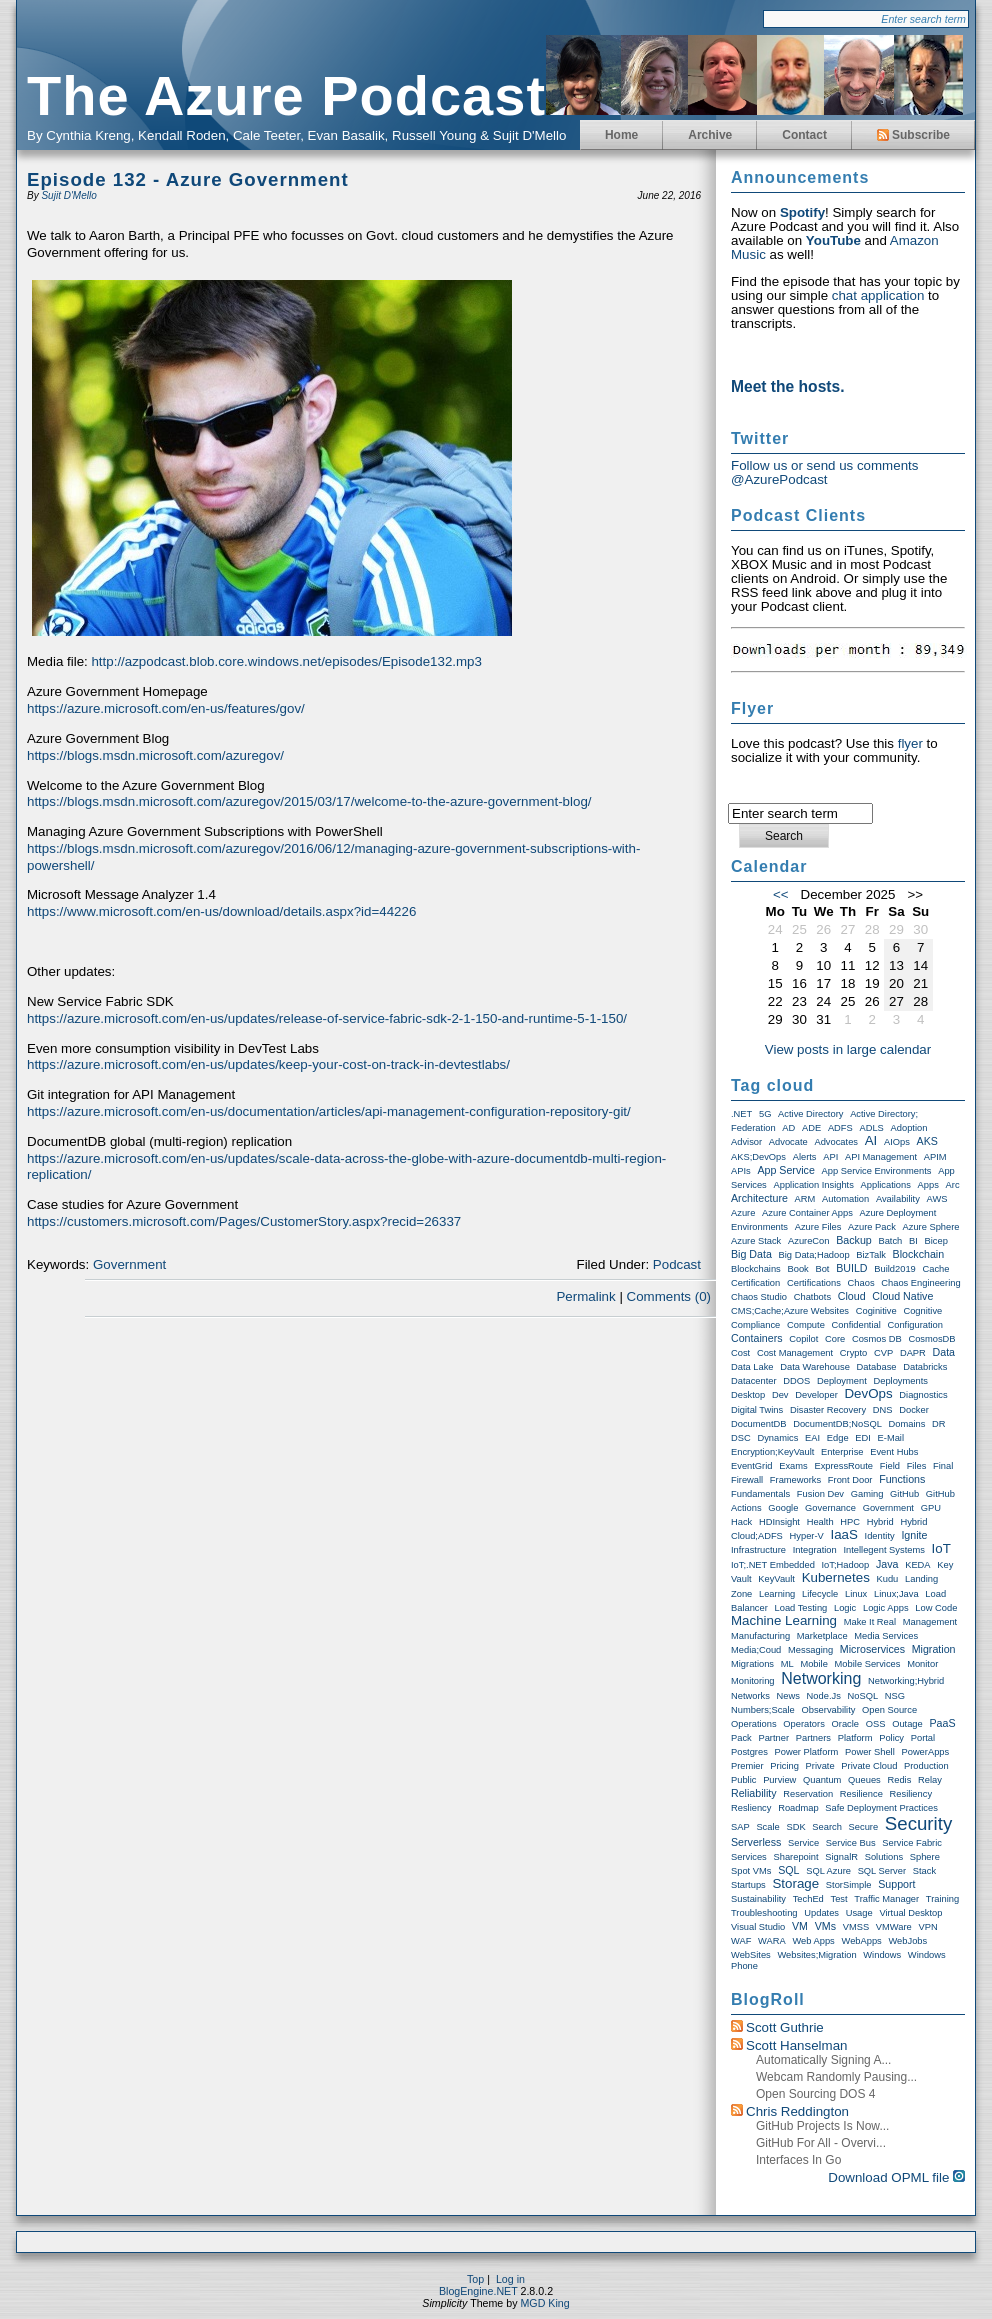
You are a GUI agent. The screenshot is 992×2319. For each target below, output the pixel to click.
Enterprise (842, 1452)
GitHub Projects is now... (822, 2126)
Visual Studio (758, 1927)
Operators (803, 1724)
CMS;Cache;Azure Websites (790, 1311)
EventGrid (751, 1466)
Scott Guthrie (785, 2027)
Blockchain (919, 1254)
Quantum (822, 1780)
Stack (924, 1871)
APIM (935, 1157)
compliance (755, 1325)
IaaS (843, 1534)
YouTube (833, 240)
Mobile (813, 1664)
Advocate (788, 1142)
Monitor (922, 1664)
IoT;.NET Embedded (773, 1565)
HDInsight (779, 1522)
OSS (876, 1724)
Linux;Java (896, 1594)
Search (827, 1827)
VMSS (856, 1927)
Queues (864, 1780)
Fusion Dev (820, 1494)
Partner (773, 1738)
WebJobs (907, 1941)
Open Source (889, 1710)
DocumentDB (758, 1424)
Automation (845, 1199)
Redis (899, 1780)
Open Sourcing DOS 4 (815, 2094)
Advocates (836, 1142)
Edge (838, 1438)
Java (887, 1564)
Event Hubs (894, 1452)
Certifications (814, 1283)
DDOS (796, 1381)
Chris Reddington (797, 2111)
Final (943, 1466)
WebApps (862, 1941)
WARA (772, 1941)
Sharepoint (795, 1857)
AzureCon (808, 1241)
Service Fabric (912, 1843)
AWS (937, 1199)
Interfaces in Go (798, 2160)
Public (743, 1780)
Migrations (752, 1664)
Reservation (808, 1794)
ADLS (871, 1128)
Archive (710, 135)
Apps (928, 1185)
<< (781, 894)
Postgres (749, 1752)
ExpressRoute (843, 1466)
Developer (816, 1395)
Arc (953, 1185)
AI (871, 1140)
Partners (813, 1738)
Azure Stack (756, 1241)
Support (896, 1884)
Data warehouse (815, 1367)
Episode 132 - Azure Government (188, 179)
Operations (754, 1724)
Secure (864, 1827)
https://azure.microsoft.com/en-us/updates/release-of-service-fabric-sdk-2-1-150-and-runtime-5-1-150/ (327, 1018)
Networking (821, 1678)
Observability (828, 1710)
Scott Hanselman (797, 2045)
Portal (923, 1738)
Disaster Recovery (828, 1410)
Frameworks (795, 1480)
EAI (812, 1438)
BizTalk (871, 1255)
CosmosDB (931, 1339)
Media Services (886, 1636)
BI (913, 1241)
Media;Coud (756, 1650)
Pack (741, 1738)
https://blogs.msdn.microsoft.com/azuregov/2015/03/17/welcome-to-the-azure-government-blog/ (309, 801)
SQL (788, 1870)
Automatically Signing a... (823, 2060)
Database (877, 1367)
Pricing (784, 1766)
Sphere (925, 1857)
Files (917, 1466)
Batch (890, 1241)
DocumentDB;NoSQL (837, 1424)
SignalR (841, 1857)
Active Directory (810, 1114)
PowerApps (925, 1752)
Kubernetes (836, 1577)
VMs (825, 1926)
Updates (821, 1913)
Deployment (842, 1381)
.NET (741, 1114)
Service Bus (851, 1843)
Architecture (759, 1198)
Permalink (585, 1296)
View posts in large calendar (848, 1049)
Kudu (888, 1579)
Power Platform (807, 1752)
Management (930, 1622)
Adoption (909, 1128)
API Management (881, 1157)
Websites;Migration (816, 1955)
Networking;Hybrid (906, 1681)
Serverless (756, 1842)
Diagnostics (923, 1395)
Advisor (746, 1142)
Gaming (867, 1494)
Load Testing (801, 1608)
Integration (815, 1550)
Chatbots (812, 1297)
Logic (845, 1608)
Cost (740, 1353)
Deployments (900, 1381)
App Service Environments (877, 1171)
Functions (902, 1479)
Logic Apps (886, 1608)
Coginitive (876, 1311)
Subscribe (913, 135)
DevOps (868, 1393)
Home (621, 135)
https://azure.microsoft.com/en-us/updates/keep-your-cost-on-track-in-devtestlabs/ (268, 1064)
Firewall (747, 1480)
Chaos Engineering (920, 1283)
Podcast (677, 1264)
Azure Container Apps (807, 1213)
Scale (767, 1827)
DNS (883, 1410)
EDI (863, 1438)
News (788, 1696)
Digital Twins (757, 1410)
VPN (927, 1927)
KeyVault (776, 1579)
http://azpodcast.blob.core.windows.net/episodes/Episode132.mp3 (286, 661)
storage (795, 1883)
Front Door (850, 1480)
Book (797, 1269)
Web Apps (813, 1941)
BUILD (851, 1268)
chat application (878, 295)
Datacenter (754, 1381)
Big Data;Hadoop (814, 1255)
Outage (907, 1724)
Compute (806, 1325)
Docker (914, 1410)
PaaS (942, 1723)
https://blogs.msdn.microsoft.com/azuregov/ (155, 755)
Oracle (845, 1724)
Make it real (870, 1622)
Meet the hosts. (788, 386)
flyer (910, 743)
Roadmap (798, 1808)
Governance (830, 1508)
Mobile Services (868, 1664)
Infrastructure (758, 1550)
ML (787, 1664)
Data (944, 1352)
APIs (741, 1171)
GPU (931, 1508)
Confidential (856, 1325)
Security (918, 1823)
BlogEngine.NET (478, 2291)
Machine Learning (784, 1620)
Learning (777, 1594)
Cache (935, 1269)
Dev (780, 1395)
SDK (795, 1827)
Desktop (748, 1395)
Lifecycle (820, 1594)
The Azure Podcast (286, 95)
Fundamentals (760, 1494)
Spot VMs (751, 1871)
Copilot (803, 1339)
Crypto (853, 1353)
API (830, 1157)
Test (839, 1899)
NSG (895, 1696)
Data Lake (752, 1367)
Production (926, 1766)
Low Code (936, 1608)
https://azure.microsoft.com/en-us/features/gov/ (166, 708)
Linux (856, 1594)
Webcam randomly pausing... (836, 2077)
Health (820, 1522)
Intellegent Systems (883, 1550)
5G (765, 1114)
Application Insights (813, 1185)
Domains (907, 1424)
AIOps (897, 1142)
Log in (510, 2279)
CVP (883, 1353)
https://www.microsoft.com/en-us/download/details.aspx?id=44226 (221, 911)
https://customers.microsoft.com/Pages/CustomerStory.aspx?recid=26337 (244, 1221)
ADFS (840, 1128)
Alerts (805, 1157)
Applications (886, 1185)
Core (835, 1339)
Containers (757, 1338)
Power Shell (870, 1752)
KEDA (917, 1565)
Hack (741, 1522)
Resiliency (911, 1794)
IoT (941, 1548)
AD (788, 1128)
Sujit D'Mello (68, 195)
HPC (850, 1522)
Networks (750, 1696)
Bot (822, 1269)
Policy (891, 1738)
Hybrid (880, 1522)
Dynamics (777, 1438)
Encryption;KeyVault (772, 1452)
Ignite (914, 1535)
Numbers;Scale (763, 1710)
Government (129, 1264)
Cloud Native (902, 1296)
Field (890, 1466)
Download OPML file (896, 2177)
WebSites (751, 1955)
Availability (898, 1199)
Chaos (861, 1283)
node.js (824, 1696)
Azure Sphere (931, 1227)
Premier (747, 1766)
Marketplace (822, 1636)
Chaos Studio (759, 1297)
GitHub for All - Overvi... (821, 2143)
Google (783, 1508)
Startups (748, 1885)
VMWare (894, 1927)
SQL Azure (828, 1871)
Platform (855, 1738)
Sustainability (758, 1899)
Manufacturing (760, 1636)
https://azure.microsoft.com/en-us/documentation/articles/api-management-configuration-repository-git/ (329, 1111)
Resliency (751, 1808)
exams (793, 1466)
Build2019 (895, 1269)
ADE (811, 1128)
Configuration (916, 1325)
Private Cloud (869, 1766)
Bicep (936, 1241)
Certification (755, 1283)
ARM (805, 1199)
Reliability (754, 1793)
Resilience (861, 1794)
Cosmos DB (877, 1339)
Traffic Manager (886, 1899)
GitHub (904, 1494)
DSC (741, 1438)
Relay (930, 1780)
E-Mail (891, 1438)
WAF (741, 1941)
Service (803, 1843)
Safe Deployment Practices (881, 1808)
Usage (859, 1913)
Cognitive (922, 1311)
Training (942, 1899)
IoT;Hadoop (846, 1565)
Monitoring (753, 1681)
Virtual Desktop (910, 1913)
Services (749, 1857)
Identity (880, 1536)
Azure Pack (872, 1227)
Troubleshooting (764, 1913)
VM (800, 1926)
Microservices (872, 1649)
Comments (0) (669, 1296)
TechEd (808, 1899)
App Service (785, 1170)
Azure (743, 1213)
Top (475, 2279)
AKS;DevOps (758, 1157)
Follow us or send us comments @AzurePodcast (824, 472)
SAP (740, 1827)
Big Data (751, 1254)
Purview (779, 1780)
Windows (882, 1955)
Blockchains (756, 1269)
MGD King (544, 2303)
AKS (927, 1141)
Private (820, 1766)
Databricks (925, 1367)
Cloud (852, 1296)
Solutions (884, 1857)
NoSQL (863, 1696)
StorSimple (849, 1885)
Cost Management (795, 1353)
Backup (854, 1240)
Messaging (810, 1650)
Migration (934, 1649)
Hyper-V (807, 1536)
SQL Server (882, 1871)
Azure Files (818, 1227)
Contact (804, 135)
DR (938, 1424)
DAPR (913, 1353)
